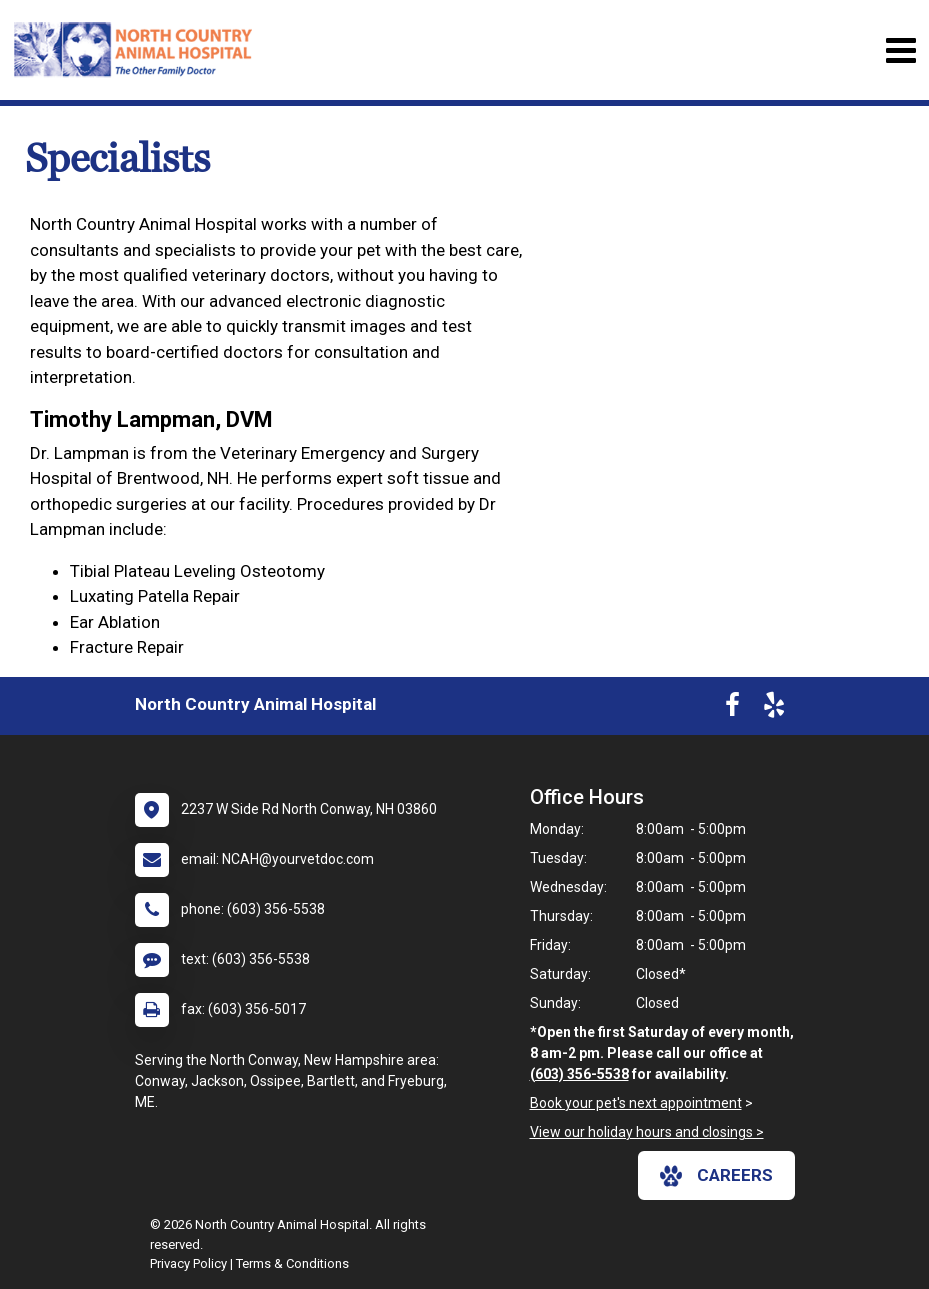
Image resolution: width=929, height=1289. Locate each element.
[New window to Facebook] (732, 709)
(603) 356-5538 (579, 1074)
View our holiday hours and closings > (647, 1132)
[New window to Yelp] (774, 709)
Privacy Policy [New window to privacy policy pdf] (188, 1263)
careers (716, 1176)
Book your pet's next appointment (636, 1103)
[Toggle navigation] (900, 50)
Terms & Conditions (292, 1263)
